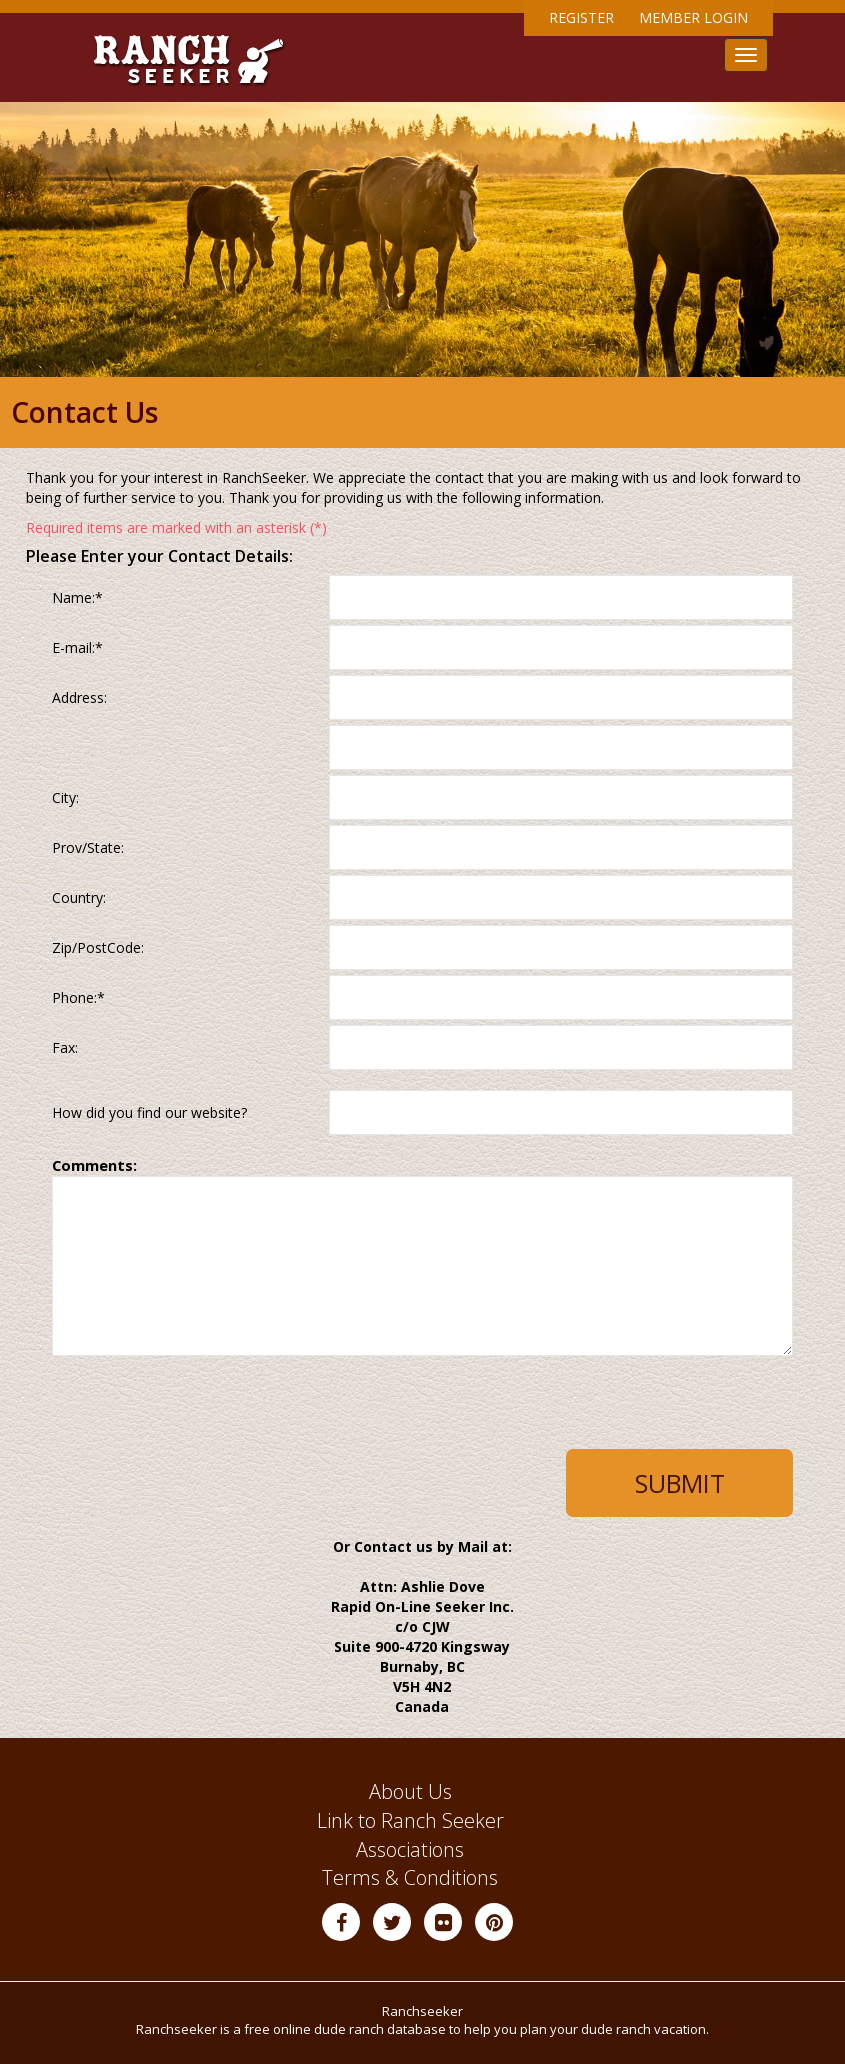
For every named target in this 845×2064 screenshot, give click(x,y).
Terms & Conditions (410, 1877)
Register (581, 17)
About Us (410, 1791)
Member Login (693, 17)
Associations (410, 1849)
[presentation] (198, 1410)
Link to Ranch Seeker (410, 1820)
